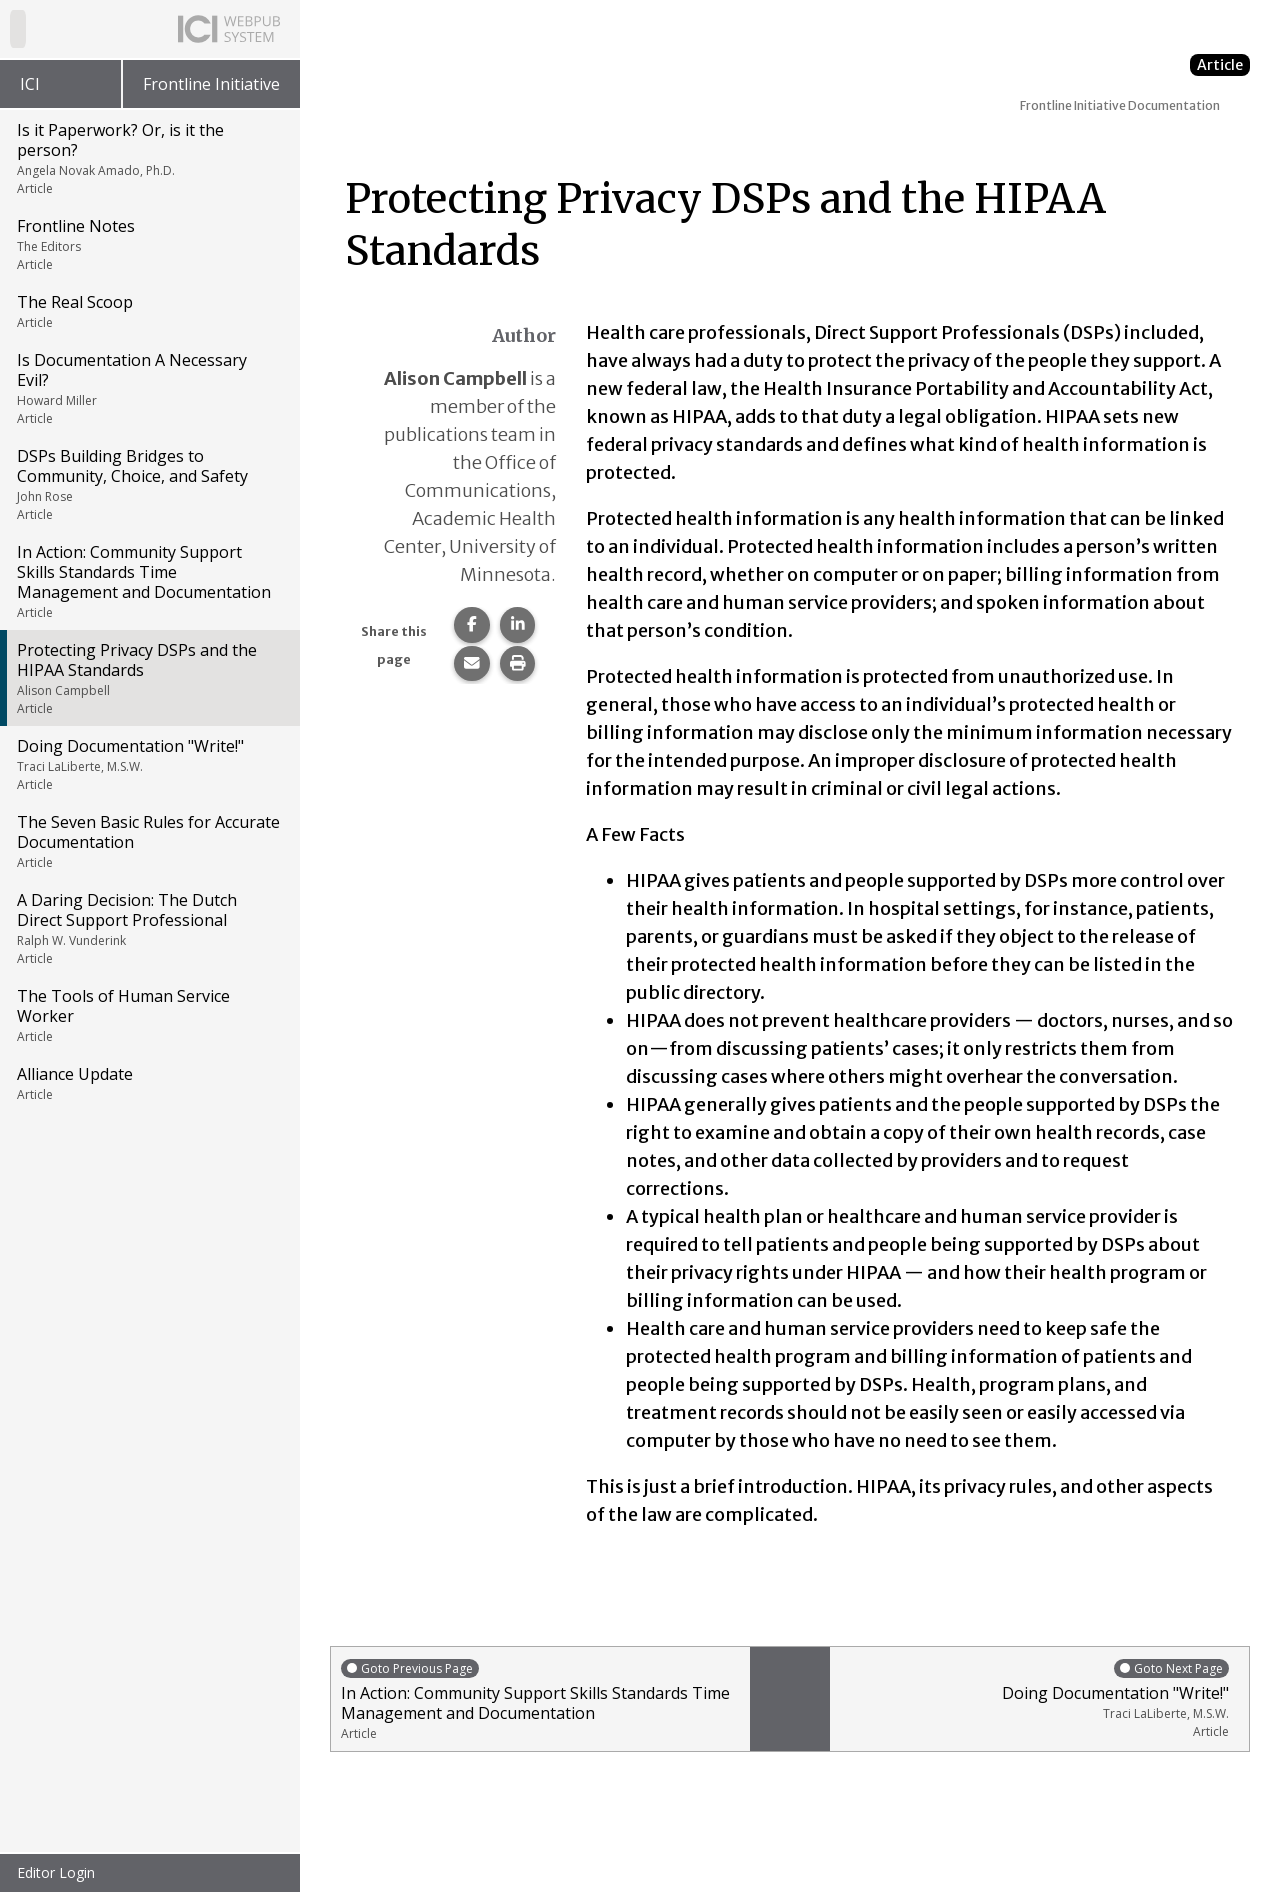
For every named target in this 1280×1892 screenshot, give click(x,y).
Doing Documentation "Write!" (148, 764)
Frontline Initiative (211, 84)
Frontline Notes (148, 244)
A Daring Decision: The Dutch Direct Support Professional (148, 928)
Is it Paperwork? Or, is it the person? (148, 158)
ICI (30, 84)
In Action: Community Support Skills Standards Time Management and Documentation (148, 581)
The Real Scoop (148, 311)
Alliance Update (148, 1083)
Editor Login (56, 1872)
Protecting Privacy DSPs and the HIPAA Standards (148, 678)
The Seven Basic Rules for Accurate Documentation (148, 841)
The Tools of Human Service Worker (148, 1015)
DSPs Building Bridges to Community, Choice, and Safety (148, 484)
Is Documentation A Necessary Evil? (148, 388)
